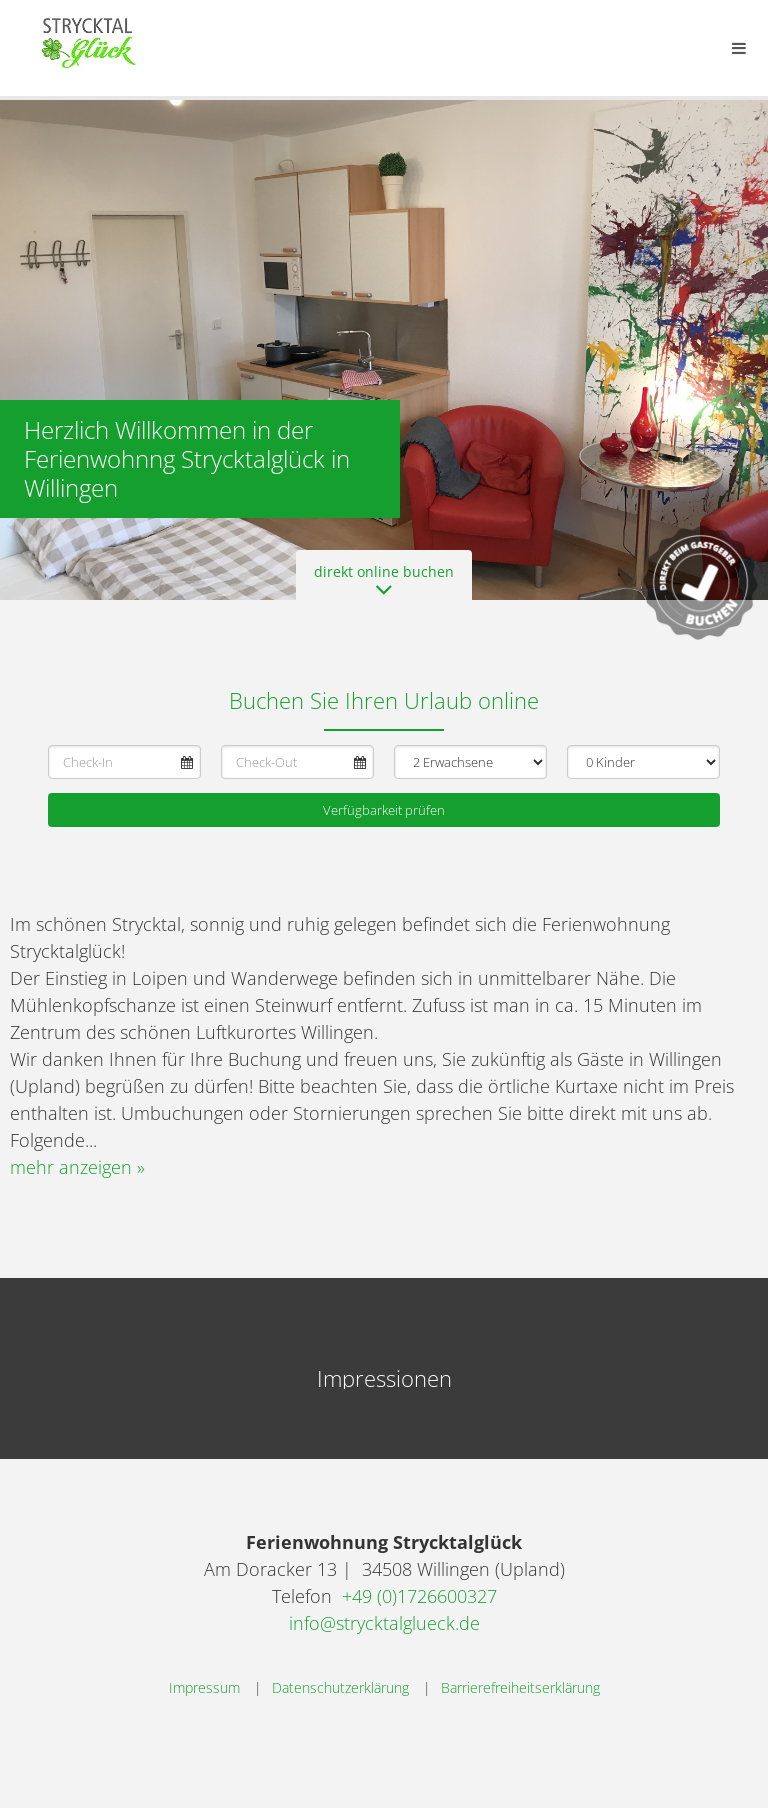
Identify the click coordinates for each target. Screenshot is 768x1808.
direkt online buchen (384, 581)
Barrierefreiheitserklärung (520, 1687)
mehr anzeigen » (77, 1167)
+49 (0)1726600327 (419, 1596)
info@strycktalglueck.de (384, 1623)
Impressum (204, 1687)
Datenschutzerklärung (340, 1687)
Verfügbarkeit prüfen (384, 810)
